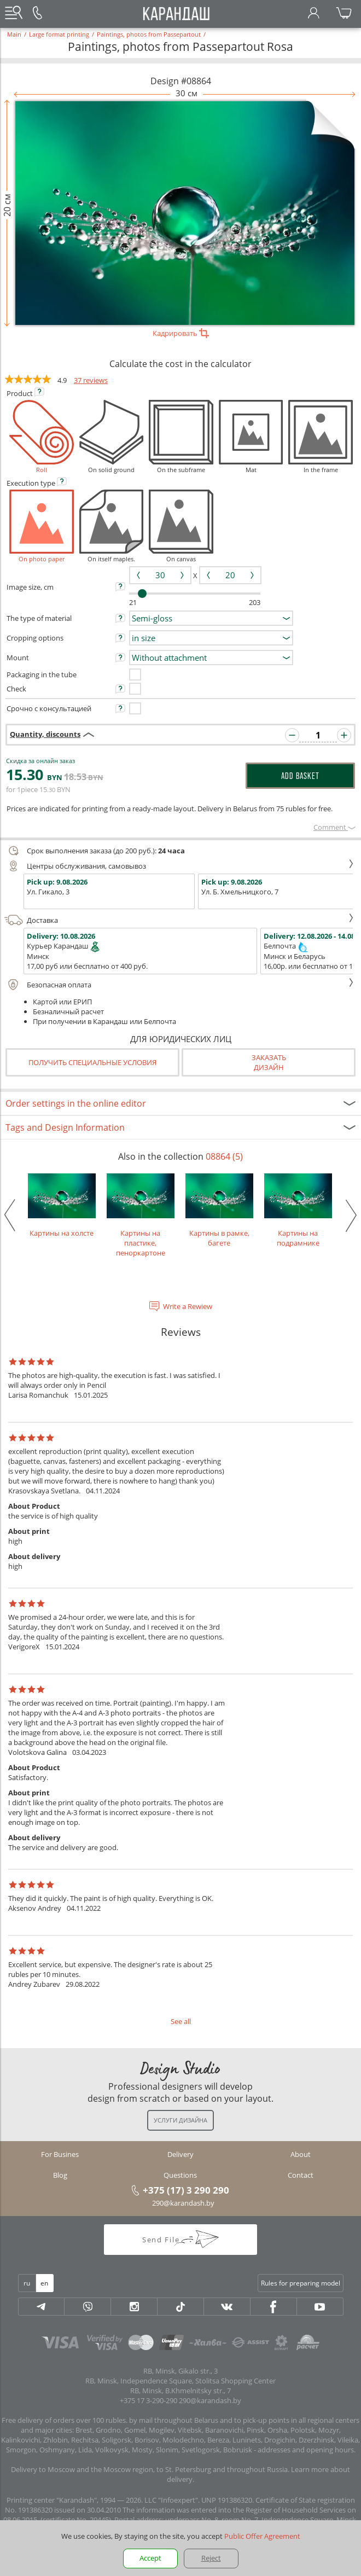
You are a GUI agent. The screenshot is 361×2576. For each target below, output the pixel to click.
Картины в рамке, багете (219, 1210)
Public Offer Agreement (262, 2536)
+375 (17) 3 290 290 (186, 2189)
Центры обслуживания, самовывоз (179, 866)
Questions (180, 2175)
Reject (211, 2558)
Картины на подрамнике (298, 1210)
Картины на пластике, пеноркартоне (140, 1215)
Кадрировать (181, 333)
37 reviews (91, 380)
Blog (60, 2175)
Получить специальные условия (92, 1062)
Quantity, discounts (45, 734)
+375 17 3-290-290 (148, 2400)
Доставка (179, 920)
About (300, 2154)
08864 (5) (224, 1156)
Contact (300, 2175)
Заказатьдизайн (269, 1062)
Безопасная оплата (179, 985)
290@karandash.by (183, 2203)
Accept (150, 2558)
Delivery (180, 2154)
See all (181, 2021)
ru (27, 2283)
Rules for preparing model (300, 2283)
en (44, 2283)
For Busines (60, 2154)
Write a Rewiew (187, 1306)
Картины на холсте (62, 1205)
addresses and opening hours (306, 2450)
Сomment (334, 827)
